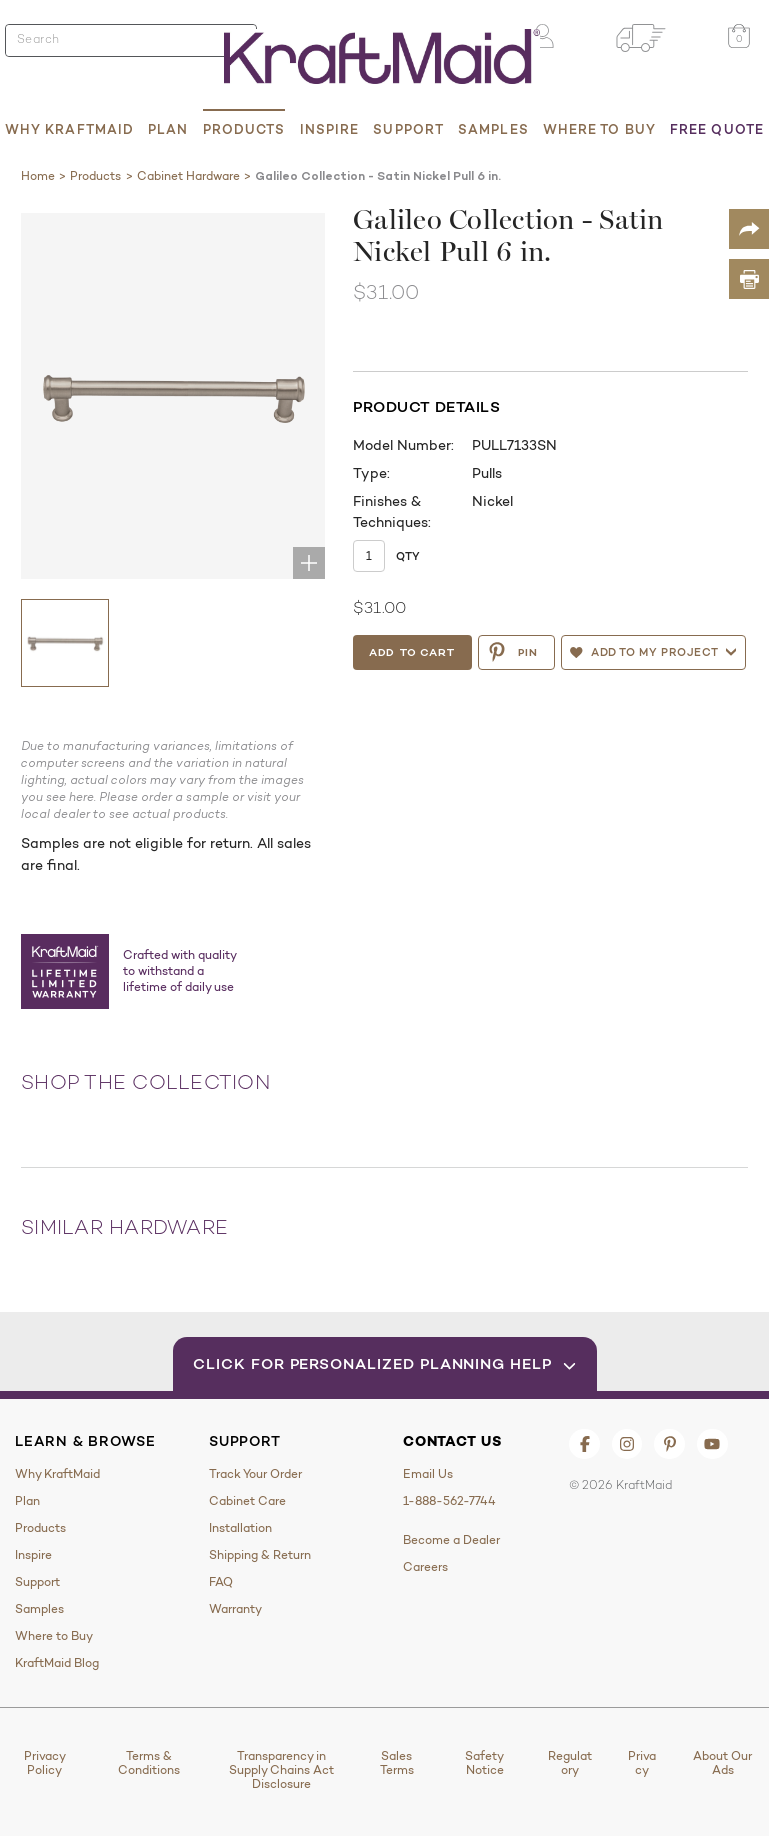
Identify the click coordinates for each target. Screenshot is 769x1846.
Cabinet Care (247, 1501)
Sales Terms (397, 1763)
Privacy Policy (45, 1763)
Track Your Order (255, 1474)
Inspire (330, 129)
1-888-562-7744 (449, 1501)
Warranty (235, 1609)
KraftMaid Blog (57, 1663)
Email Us (428, 1474)
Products (244, 129)
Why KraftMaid (69, 129)
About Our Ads (722, 1763)
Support (408, 129)
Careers (425, 1567)
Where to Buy (599, 129)
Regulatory (570, 1763)
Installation (240, 1528)
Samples (493, 129)
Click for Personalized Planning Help (384, 1363)
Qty (408, 556)
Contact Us (452, 1441)
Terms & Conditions (149, 1763)
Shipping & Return (260, 1555)
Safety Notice (484, 1763)
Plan (168, 129)
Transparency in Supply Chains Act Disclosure (281, 1770)
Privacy (642, 1763)
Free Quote (717, 129)
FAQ (221, 1582)
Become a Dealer (451, 1540)
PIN (512, 652)
